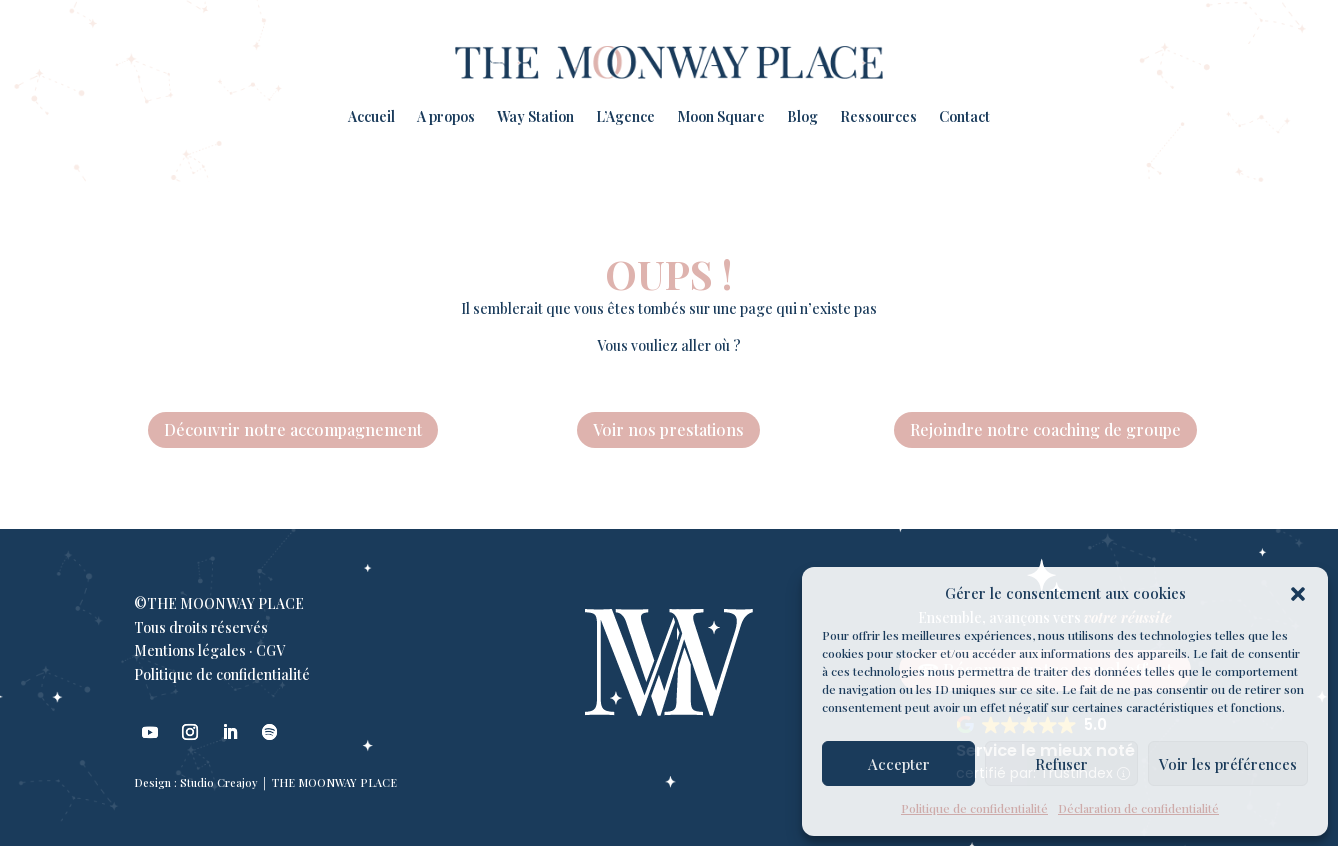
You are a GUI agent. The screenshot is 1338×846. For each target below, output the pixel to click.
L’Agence (625, 116)
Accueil (371, 116)
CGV (270, 650)
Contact (964, 116)
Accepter (899, 764)
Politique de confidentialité (974, 808)
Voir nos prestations (668, 429)
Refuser (1061, 764)
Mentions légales (190, 650)
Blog (802, 116)
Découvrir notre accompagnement (293, 429)
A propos (446, 116)
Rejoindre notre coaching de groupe (1045, 429)
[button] (1298, 594)
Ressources (878, 116)
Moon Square (721, 116)
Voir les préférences (1228, 764)
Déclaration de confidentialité (1138, 808)
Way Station (535, 116)
